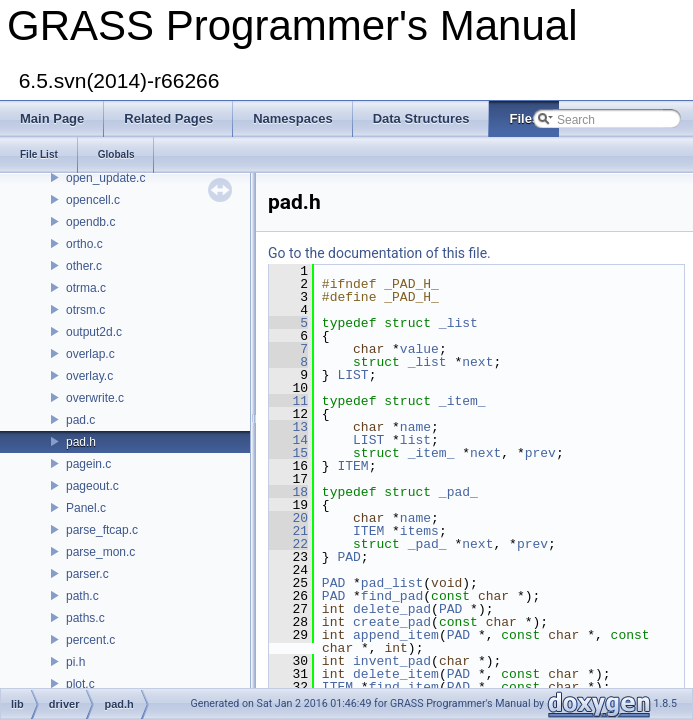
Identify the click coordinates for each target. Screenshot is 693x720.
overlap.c (90, 354)
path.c (82, 596)
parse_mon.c (100, 552)
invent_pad (392, 661)
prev (540, 453)
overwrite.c (95, 398)
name (415, 427)
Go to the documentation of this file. (379, 253)
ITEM (352, 466)
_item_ (462, 401)
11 (288, 401)
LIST (352, 375)
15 (288, 453)
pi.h (75, 662)
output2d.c (94, 332)
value (419, 349)
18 (288, 492)
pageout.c (92, 486)
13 (288, 427)
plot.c (80, 684)
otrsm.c (85, 310)
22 (288, 544)
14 (288, 440)
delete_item (396, 674)
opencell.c (93, 200)
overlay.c (89, 376)
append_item (396, 635)
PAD (348, 557)
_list (458, 323)
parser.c (87, 574)
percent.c (90, 640)
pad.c (80, 420)
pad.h (81, 442)
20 (288, 518)
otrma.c (86, 288)
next (477, 362)
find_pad (392, 596)
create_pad (392, 622)
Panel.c (86, 508)
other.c (84, 266)
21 (288, 531)
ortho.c (84, 244)
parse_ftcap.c (102, 530)
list (415, 440)
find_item (404, 687)
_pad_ (458, 492)
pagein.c (88, 464)
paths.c (85, 618)
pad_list (392, 583)
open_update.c (105, 178)
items (419, 531)
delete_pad (392, 609)
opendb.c (90, 222)
